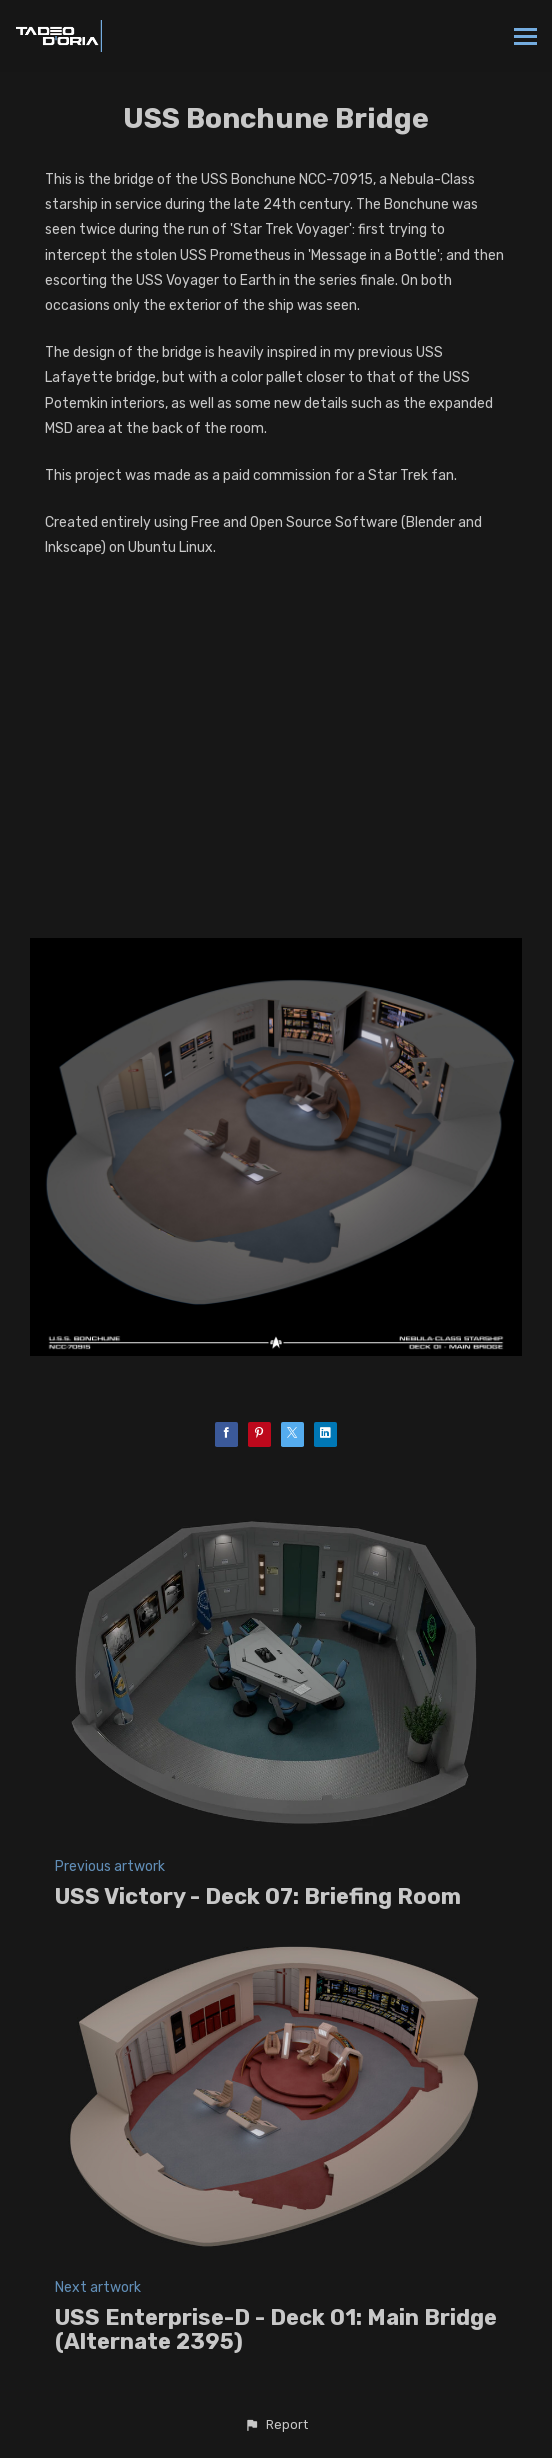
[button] (276, 2425)
